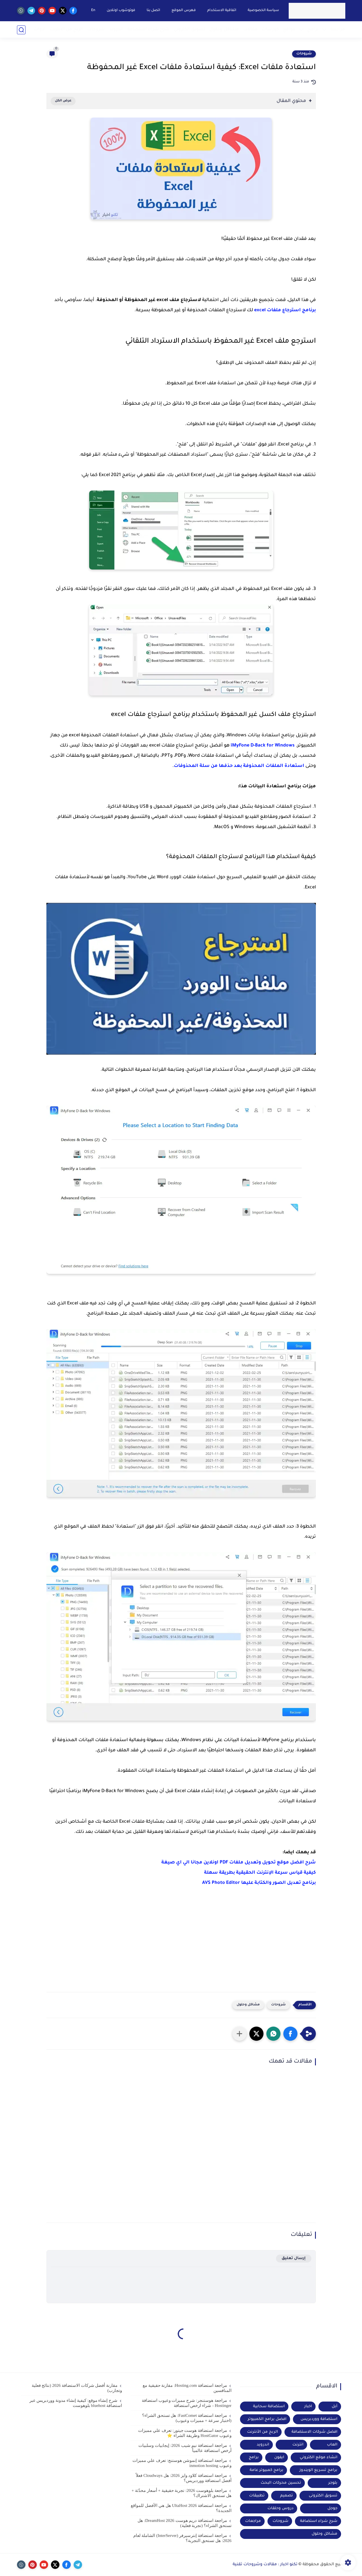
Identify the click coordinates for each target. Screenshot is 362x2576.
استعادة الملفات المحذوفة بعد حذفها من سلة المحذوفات (239, 766)
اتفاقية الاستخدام (221, 10)
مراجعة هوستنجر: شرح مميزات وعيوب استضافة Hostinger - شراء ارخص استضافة (187, 2403)
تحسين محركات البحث (281, 2483)
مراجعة (337, 29)
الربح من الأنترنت (262, 2432)
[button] (290, 2034)
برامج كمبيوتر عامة (266, 2470)
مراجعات (253, 2521)
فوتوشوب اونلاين (120, 10)
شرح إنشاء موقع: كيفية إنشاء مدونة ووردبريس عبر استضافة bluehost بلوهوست (75, 2403)
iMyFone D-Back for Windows (263, 745)
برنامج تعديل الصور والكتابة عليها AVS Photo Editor (259, 1883)
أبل (334, 2406)
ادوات (40, 29)
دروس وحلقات (280, 2508)
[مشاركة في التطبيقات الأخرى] (239, 2034)
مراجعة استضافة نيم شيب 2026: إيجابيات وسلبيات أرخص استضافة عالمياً (185, 2448)
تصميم (286, 2496)
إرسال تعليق (294, 2258)
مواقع (289, 29)
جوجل (332, 2508)
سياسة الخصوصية (263, 10)
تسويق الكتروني (189, 29)
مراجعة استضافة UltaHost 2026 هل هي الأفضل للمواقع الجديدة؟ (181, 2508)
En (93, 10)
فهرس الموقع (183, 10)
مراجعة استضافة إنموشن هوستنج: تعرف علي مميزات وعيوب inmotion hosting (182, 2463)
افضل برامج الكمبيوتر (267, 2419)
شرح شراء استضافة (148, 29)
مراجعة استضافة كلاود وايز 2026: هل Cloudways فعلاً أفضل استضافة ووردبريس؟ (184, 2478)
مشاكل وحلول (224, 29)
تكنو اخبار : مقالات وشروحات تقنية (265, 2564)
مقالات (250, 29)
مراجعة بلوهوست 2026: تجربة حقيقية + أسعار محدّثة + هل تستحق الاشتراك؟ (182, 2493)
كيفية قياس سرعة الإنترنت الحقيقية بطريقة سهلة (260, 1872)
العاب (332, 2445)
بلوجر (332, 2483)
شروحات (96, 29)
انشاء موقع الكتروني (318, 2457)
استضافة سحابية (269, 2406)
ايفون (279, 2457)
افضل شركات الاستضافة (314, 2432)
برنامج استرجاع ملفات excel (285, 310)
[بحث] (21, 29)
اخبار (308, 2406)
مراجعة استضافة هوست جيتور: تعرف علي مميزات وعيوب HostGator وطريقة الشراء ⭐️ (185, 2433)
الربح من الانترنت (66, 29)
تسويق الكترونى (323, 2496)
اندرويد (116, 29)
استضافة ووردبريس (319, 2419)
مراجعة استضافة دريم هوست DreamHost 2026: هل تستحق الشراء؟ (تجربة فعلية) (185, 2523)
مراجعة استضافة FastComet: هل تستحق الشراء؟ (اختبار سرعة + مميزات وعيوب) (187, 2418)
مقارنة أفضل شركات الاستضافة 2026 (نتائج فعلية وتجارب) (77, 2388)
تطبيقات (257, 2496)
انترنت (297, 2445)
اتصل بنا (153, 10)
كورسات (270, 29)
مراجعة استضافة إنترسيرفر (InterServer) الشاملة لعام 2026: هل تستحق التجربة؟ (182, 2538)
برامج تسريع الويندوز (318, 2470)
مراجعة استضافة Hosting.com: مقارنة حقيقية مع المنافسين (187, 2388)
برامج (312, 29)
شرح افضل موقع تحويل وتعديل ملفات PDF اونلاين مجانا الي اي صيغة (238, 1862)
